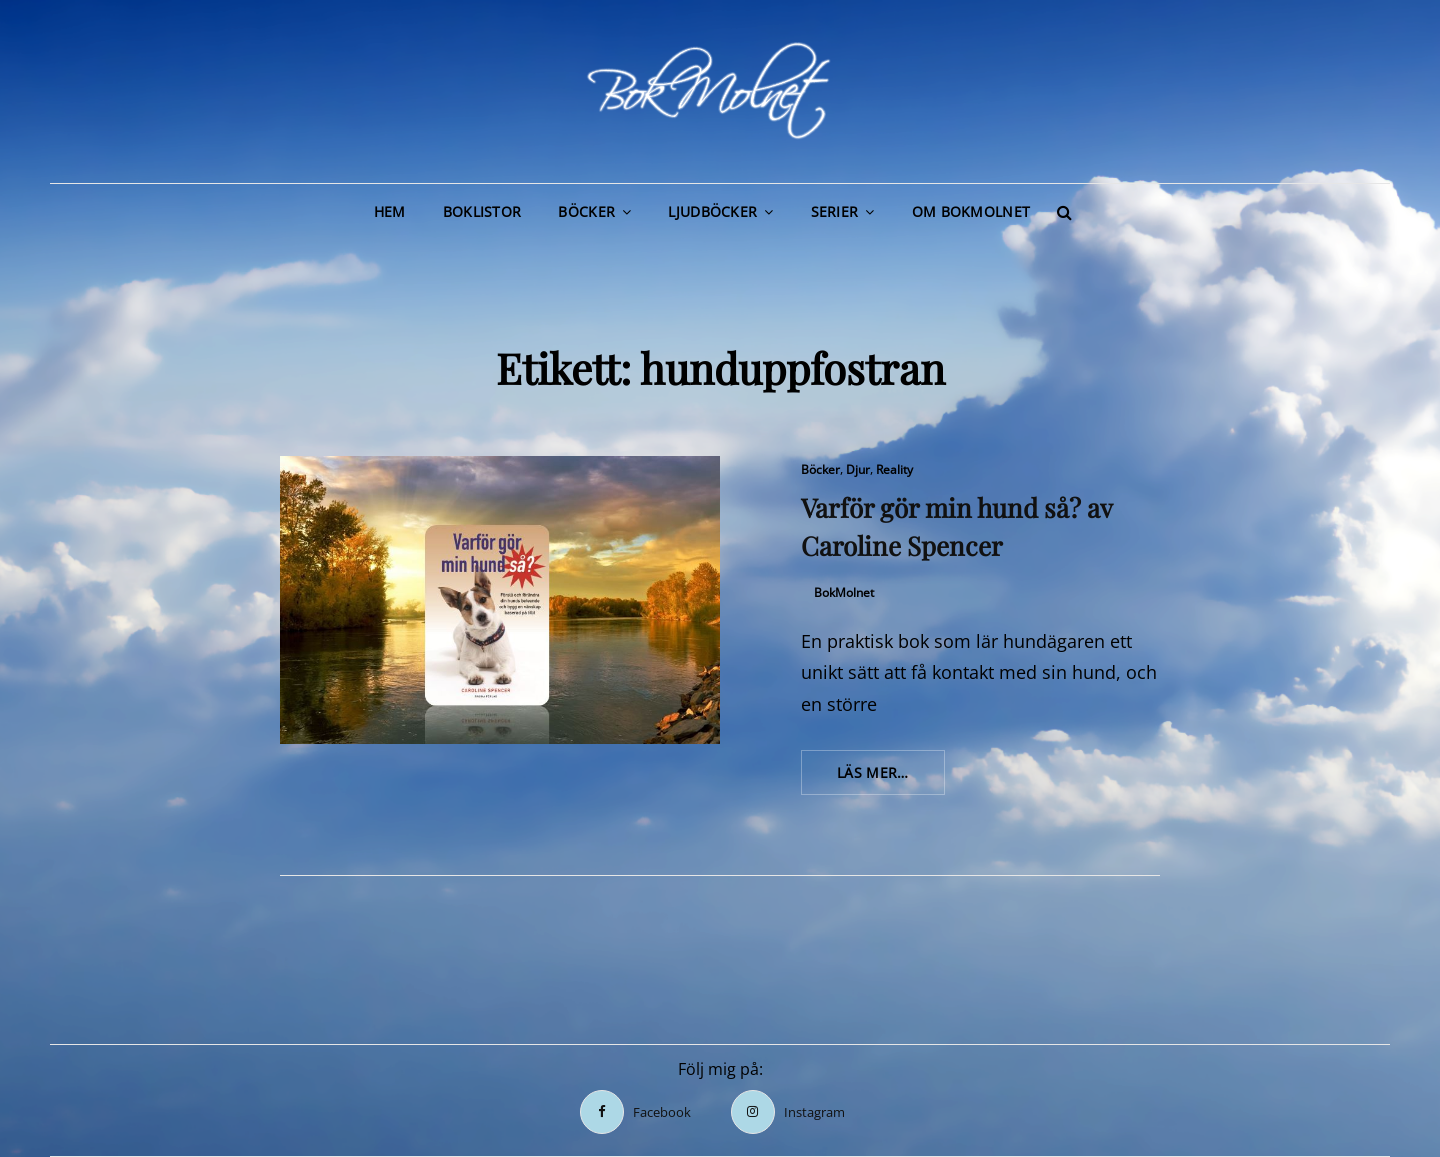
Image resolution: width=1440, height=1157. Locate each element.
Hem (390, 211)
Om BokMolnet (971, 211)
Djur (858, 469)
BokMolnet (844, 592)
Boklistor (482, 211)
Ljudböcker (712, 211)
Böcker (586, 211)
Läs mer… (891, 778)
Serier (835, 211)
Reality (894, 469)
